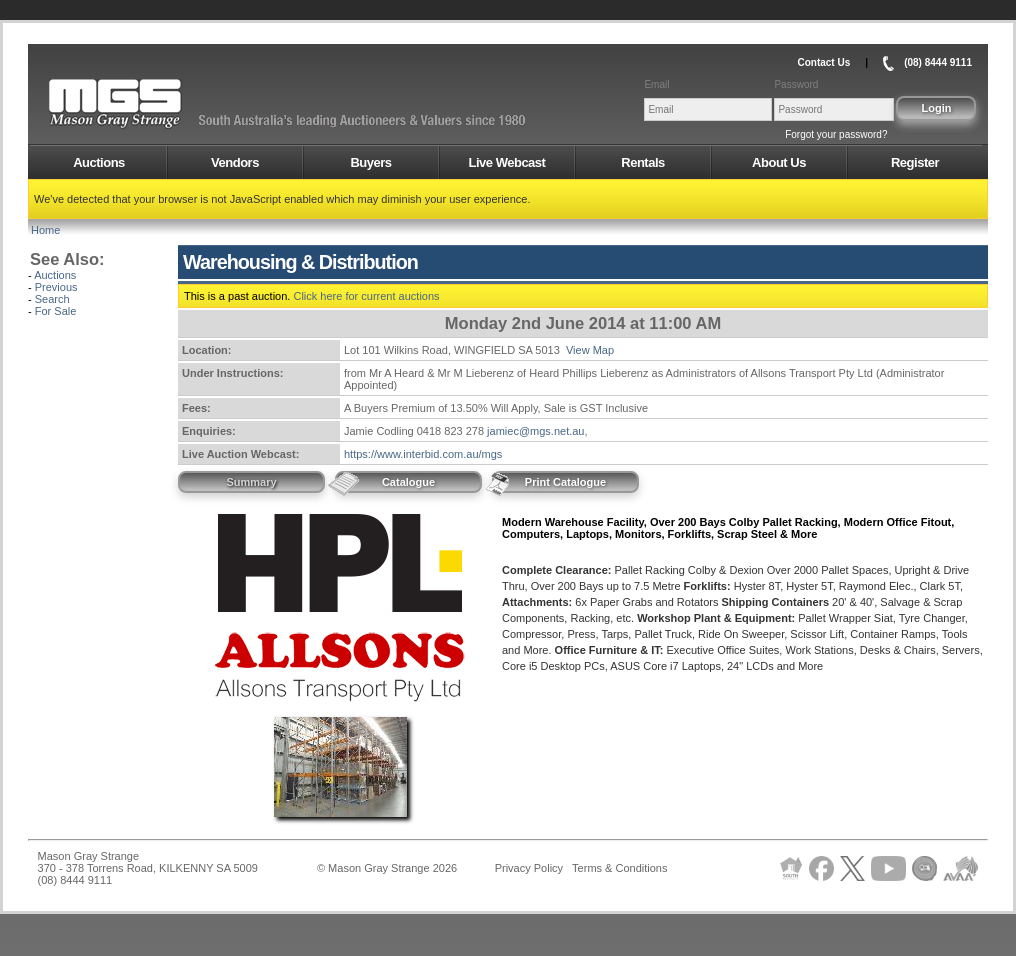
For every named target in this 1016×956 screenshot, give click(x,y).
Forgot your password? (836, 134)
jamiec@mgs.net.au (535, 431)
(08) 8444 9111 (938, 62)
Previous (56, 287)
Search (52, 299)
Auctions (99, 162)
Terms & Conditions (619, 868)
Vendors (235, 162)
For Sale (56, 311)
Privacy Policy (529, 868)
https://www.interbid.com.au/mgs (423, 454)
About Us (779, 162)
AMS (164, 104)
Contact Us (823, 62)
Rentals (642, 162)
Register (915, 162)
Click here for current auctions (366, 296)
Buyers (370, 162)
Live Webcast (507, 162)
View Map (590, 350)
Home (45, 230)
